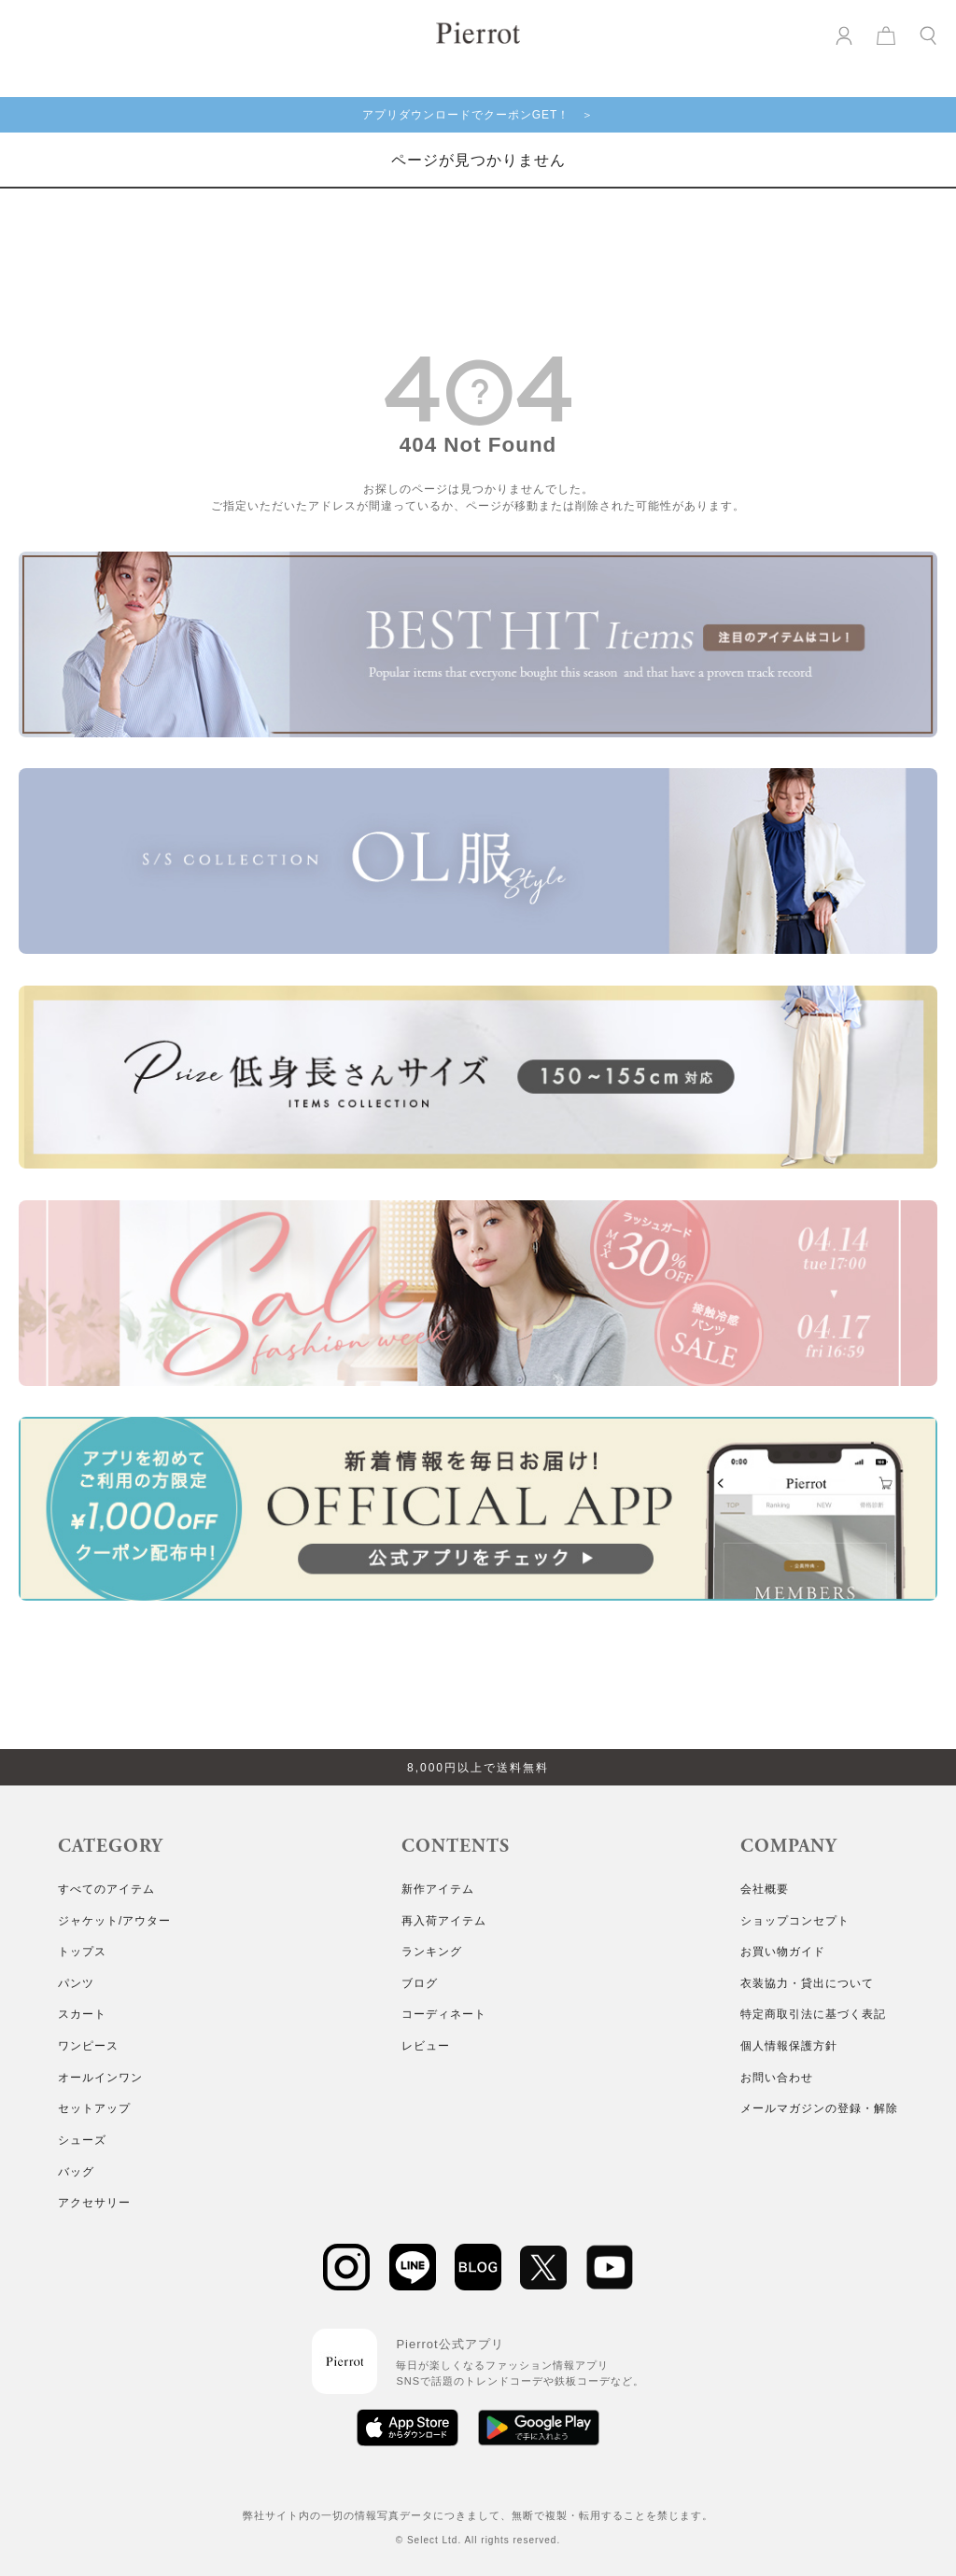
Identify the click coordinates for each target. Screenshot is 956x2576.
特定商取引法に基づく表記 (813, 2014)
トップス (82, 1951)
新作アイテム (437, 1889)
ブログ (419, 1983)
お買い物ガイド (782, 1951)
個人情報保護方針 (788, 2045)
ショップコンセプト (795, 1920)
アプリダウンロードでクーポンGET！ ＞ (478, 114)
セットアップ (94, 2108)
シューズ (82, 2140)
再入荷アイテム (443, 1920)
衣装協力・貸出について (807, 1983)
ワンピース (88, 2045)
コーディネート (443, 2014)
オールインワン (100, 2077)
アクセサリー (94, 2202)
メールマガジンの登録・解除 (819, 2108)
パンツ (76, 1983)
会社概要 (764, 1889)
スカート (82, 2014)
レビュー (425, 2045)
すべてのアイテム (106, 1889)
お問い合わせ (776, 2077)
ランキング (431, 1951)
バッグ (76, 2171)
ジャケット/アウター (114, 1920)
